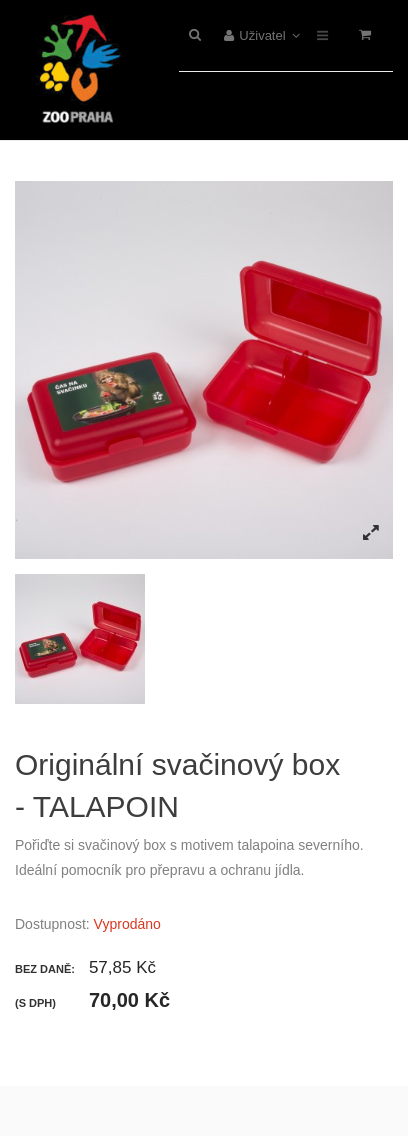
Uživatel (262, 35)
